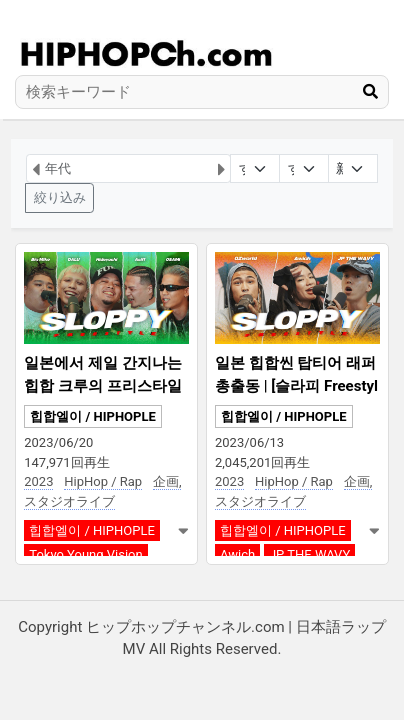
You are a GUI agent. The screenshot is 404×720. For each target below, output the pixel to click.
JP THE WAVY (309, 554)
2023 (38, 481)
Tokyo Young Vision (85, 554)
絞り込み (60, 197)
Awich (237, 554)
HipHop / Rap (103, 481)
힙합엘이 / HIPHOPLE (93, 416)
